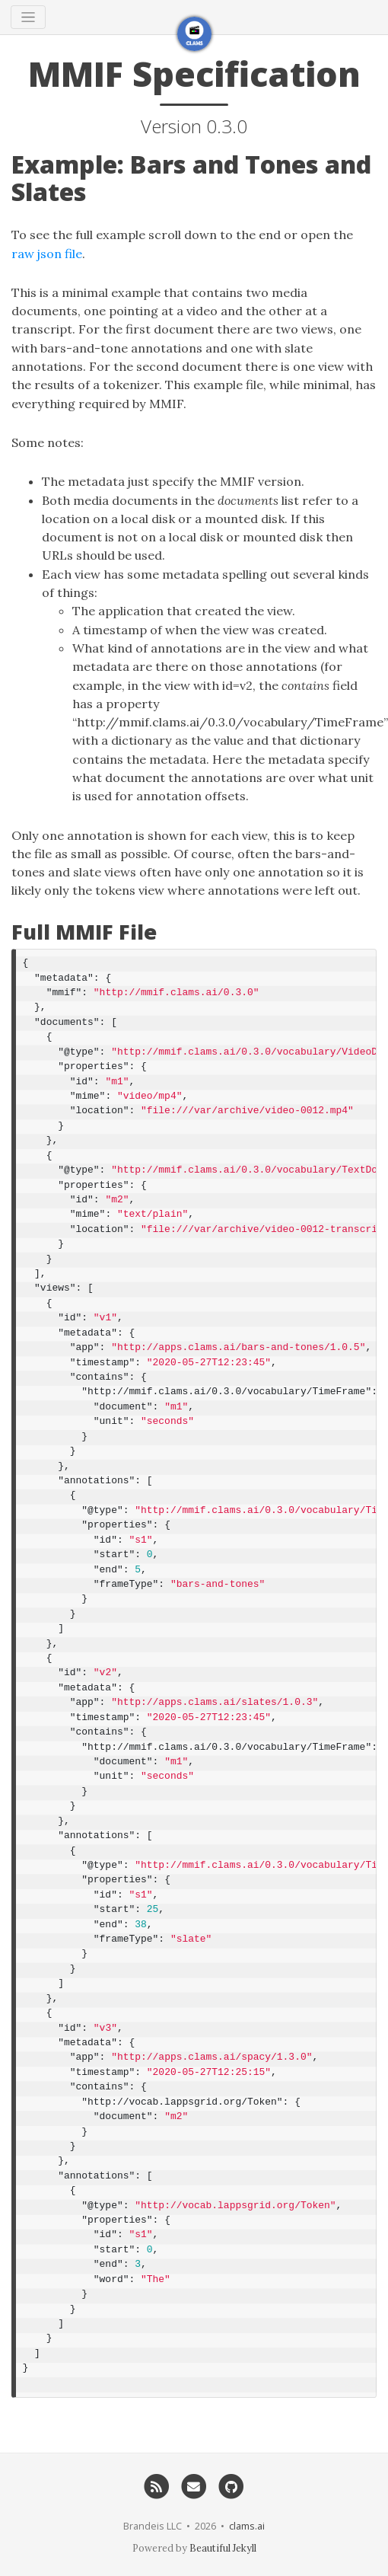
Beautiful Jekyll (222, 2548)
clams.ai (247, 2526)
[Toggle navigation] (28, 17)
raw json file (46, 253)
